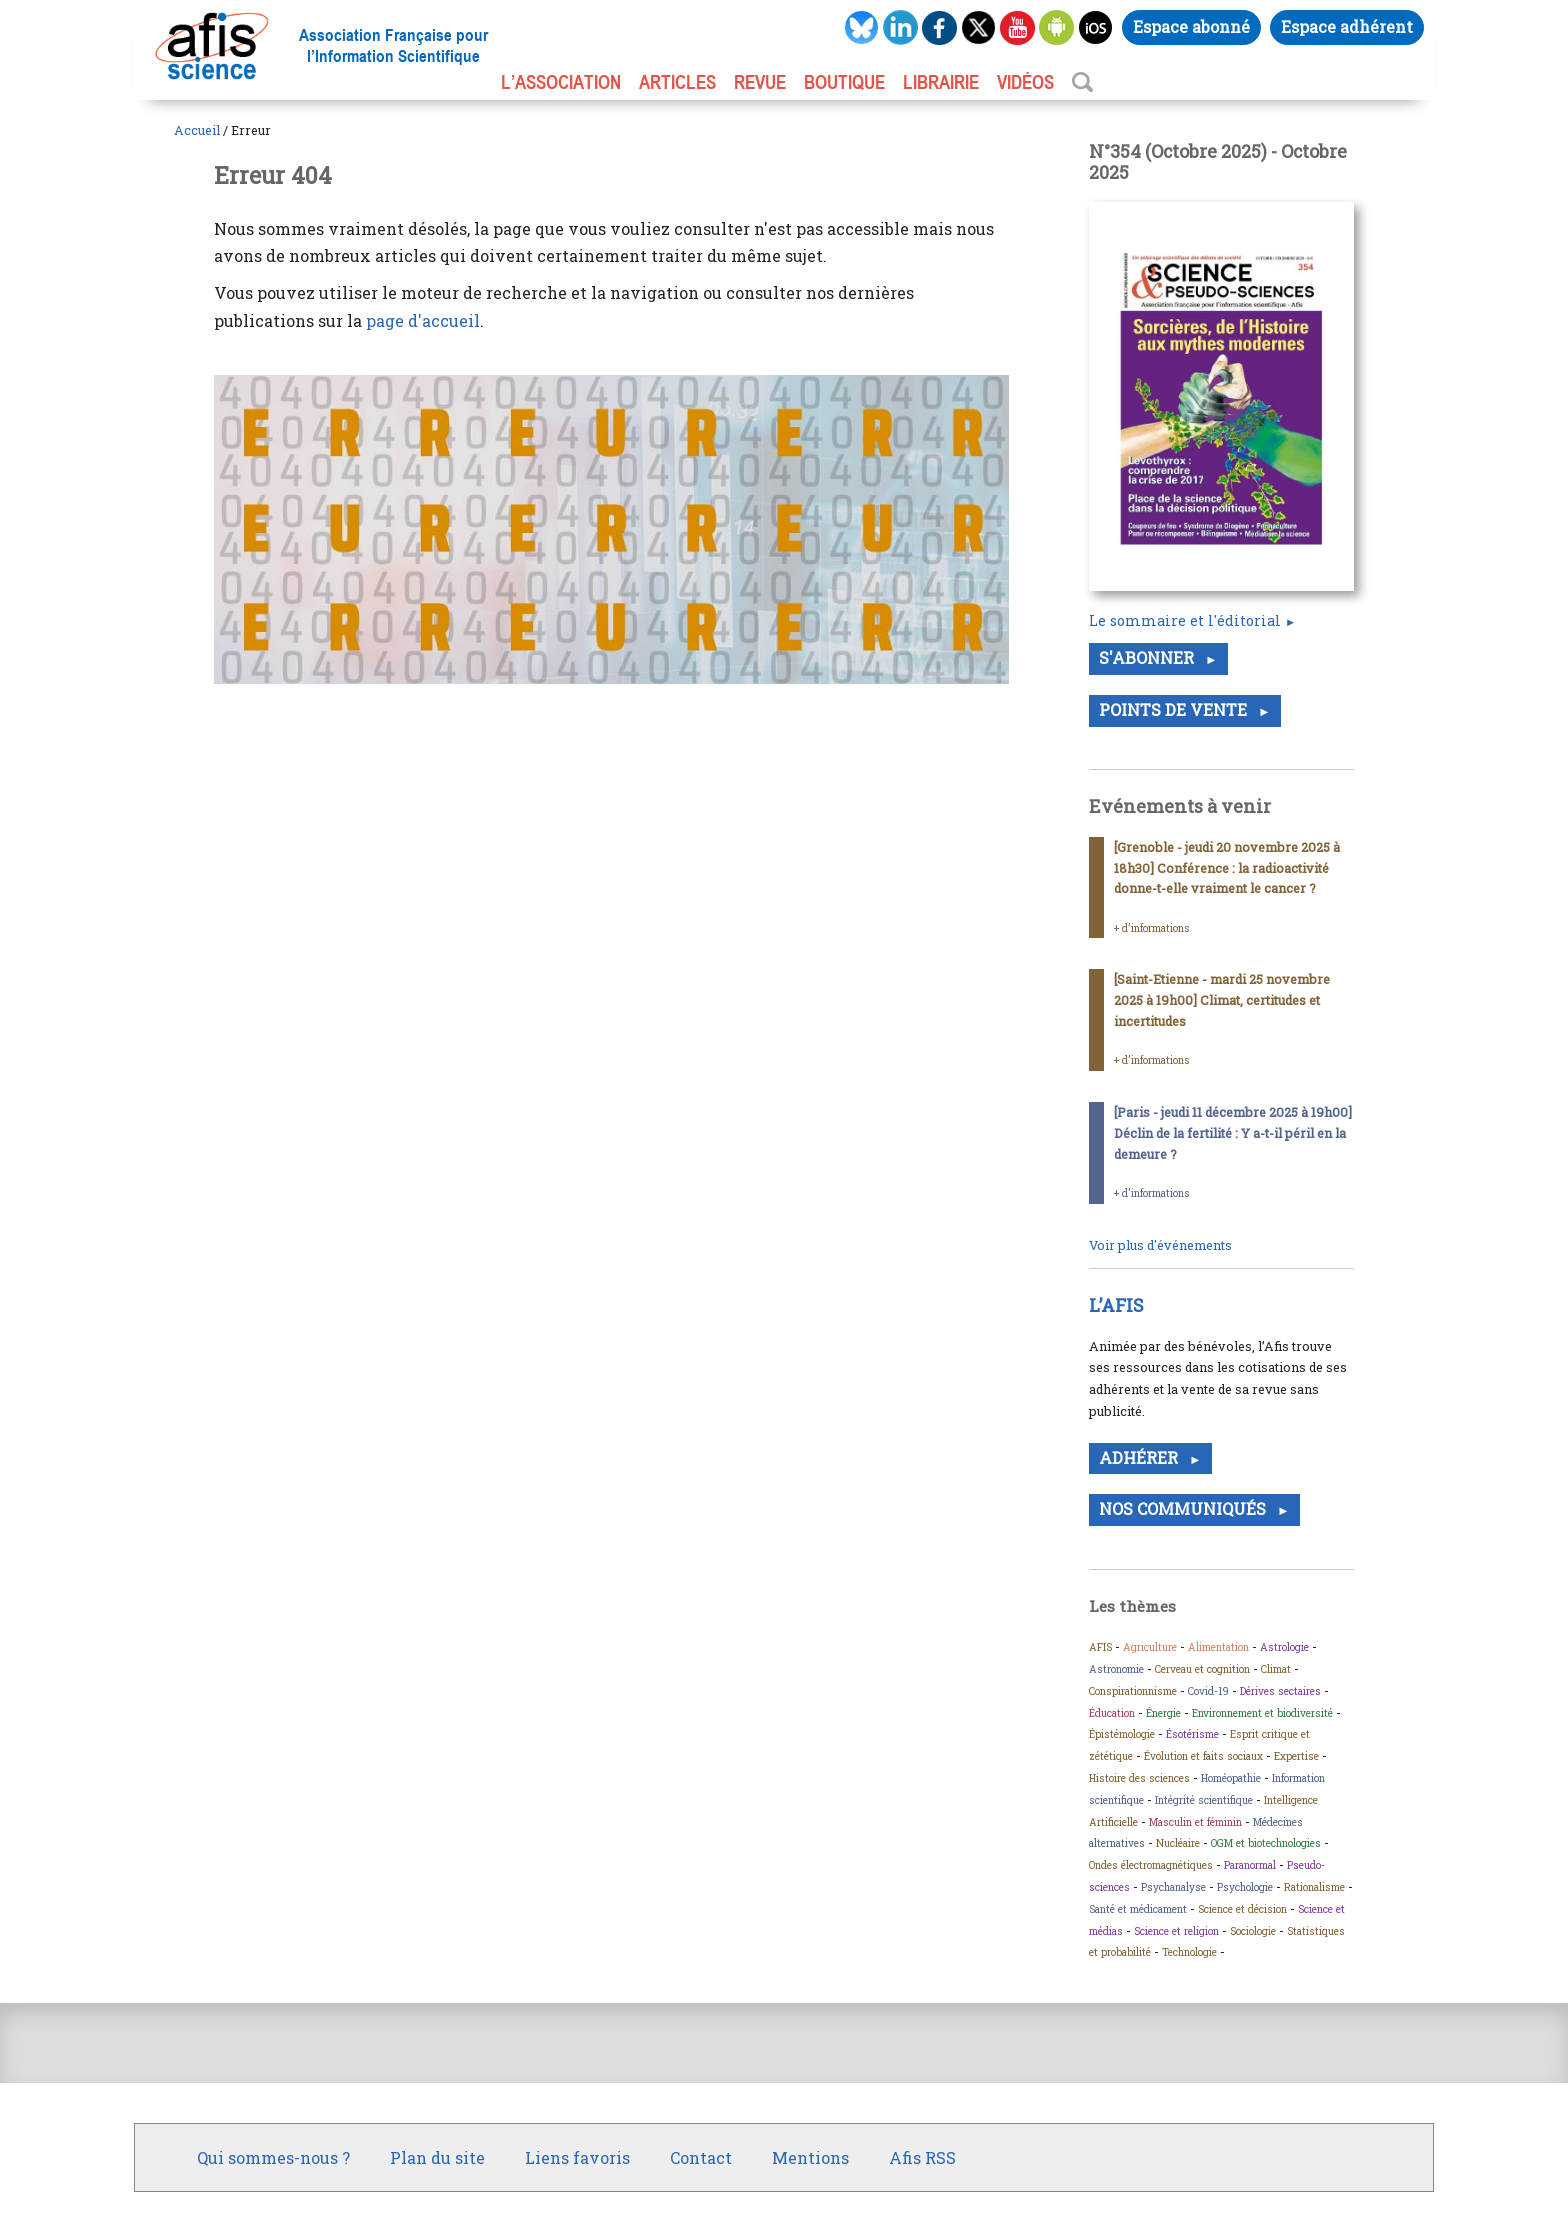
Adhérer (1140, 1457)
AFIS (1100, 1647)
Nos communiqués (1184, 1508)
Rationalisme (1314, 1887)
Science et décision (1242, 1909)
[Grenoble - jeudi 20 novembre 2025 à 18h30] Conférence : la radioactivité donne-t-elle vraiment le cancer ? (1227, 868)
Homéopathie (1231, 1778)
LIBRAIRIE (941, 82)
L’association (561, 82)
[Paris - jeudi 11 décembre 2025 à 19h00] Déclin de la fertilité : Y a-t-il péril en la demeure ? (1233, 1133)
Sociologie (1253, 1931)
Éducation (1112, 1713)
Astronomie (1116, 1669)
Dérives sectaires (1280, 1691)
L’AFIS (1118, 1305)
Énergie (1163, 1713)
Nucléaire (1178, 1843)
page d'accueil (423, 320)
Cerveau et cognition (1202, 1669)
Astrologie (1284, 1647)
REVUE (760, 82)
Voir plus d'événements (1160, 1245)
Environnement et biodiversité (1262, 1713)
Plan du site (437, 2157)
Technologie (1189, 1952)
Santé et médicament (1138, 1909)
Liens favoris (577, 2157)
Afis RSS (922, 2157)
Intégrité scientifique (1204, 1800)
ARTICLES (677, 82)
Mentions (810, 2157)
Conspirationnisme (1133, 1691)
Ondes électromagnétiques (1151, 1865)
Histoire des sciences (1139, 1778)
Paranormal (1250, 1865)
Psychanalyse (1173, 1887)
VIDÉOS (1025, 82)
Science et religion (1176, 1931)
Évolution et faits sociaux (1203, 1756)
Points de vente (1175, 709)
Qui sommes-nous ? (273, 2157)
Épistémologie (1122, 1734)
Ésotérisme (1192, 1734)
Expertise (1296, 1756)
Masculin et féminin (1195, 1822)
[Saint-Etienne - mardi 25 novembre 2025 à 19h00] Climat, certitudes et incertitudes (1222, 1000)
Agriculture (1150, 1647)
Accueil (197, 130)
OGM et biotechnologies (1266, 1843)
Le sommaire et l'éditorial (1185, 620)
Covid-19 (1208, 1691)
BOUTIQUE (844, 82)
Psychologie (1245, 1887)
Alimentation (1218, 1647)
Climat (1276, 1669)
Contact (701, 2157)
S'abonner (1148, 657)
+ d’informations (1152, 928)
